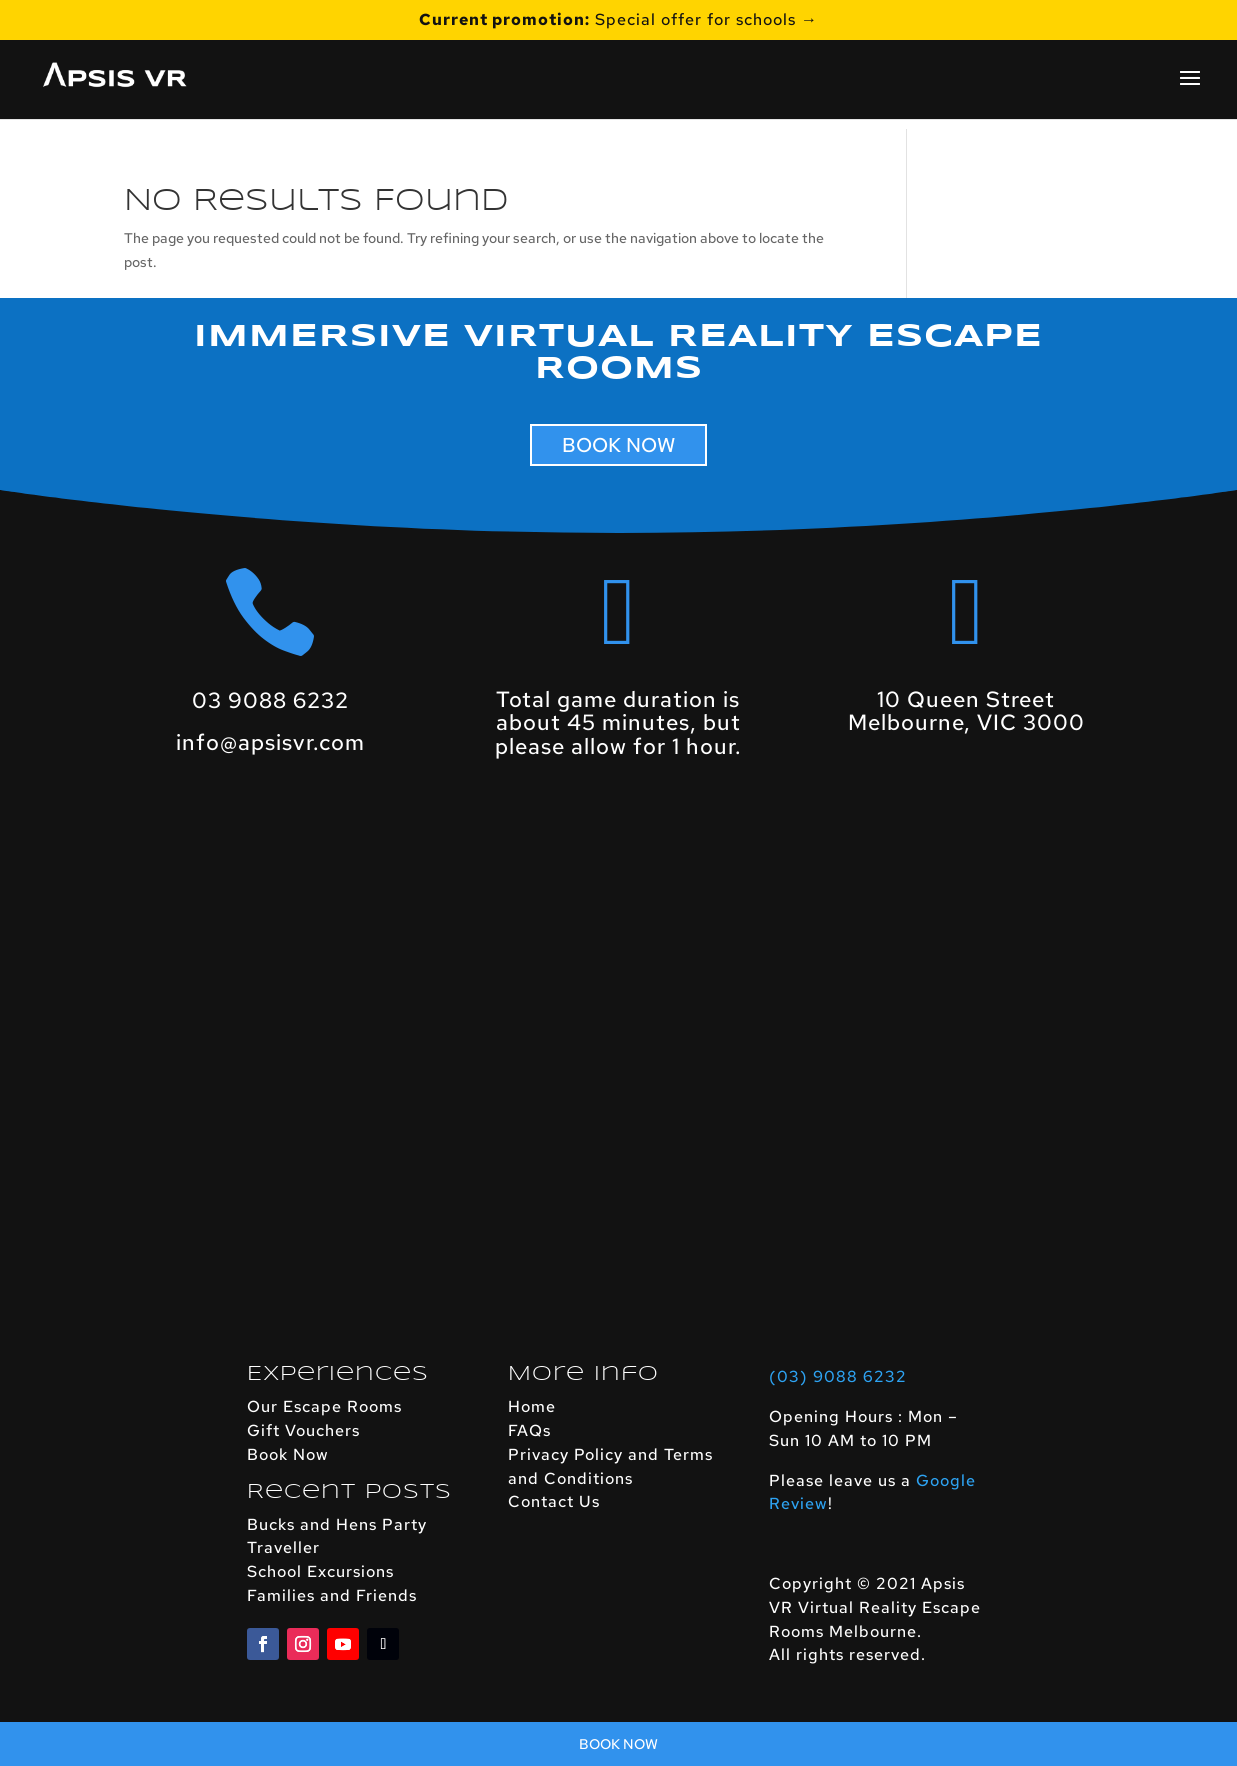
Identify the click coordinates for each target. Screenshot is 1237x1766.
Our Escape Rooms (324, 1406)
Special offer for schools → (618, 21)
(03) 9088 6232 (838, 1376)
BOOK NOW (618, 445)
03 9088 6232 (270, 700)
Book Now (288, 1454)
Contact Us (554, 1501)
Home (532, 1406)
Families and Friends (332, 1595)
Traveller (283, 1547)
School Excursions (320, 1571)
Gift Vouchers (303, 1430)
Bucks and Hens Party (337, 1524)
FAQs (529, 1430)
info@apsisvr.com (270, 742)
